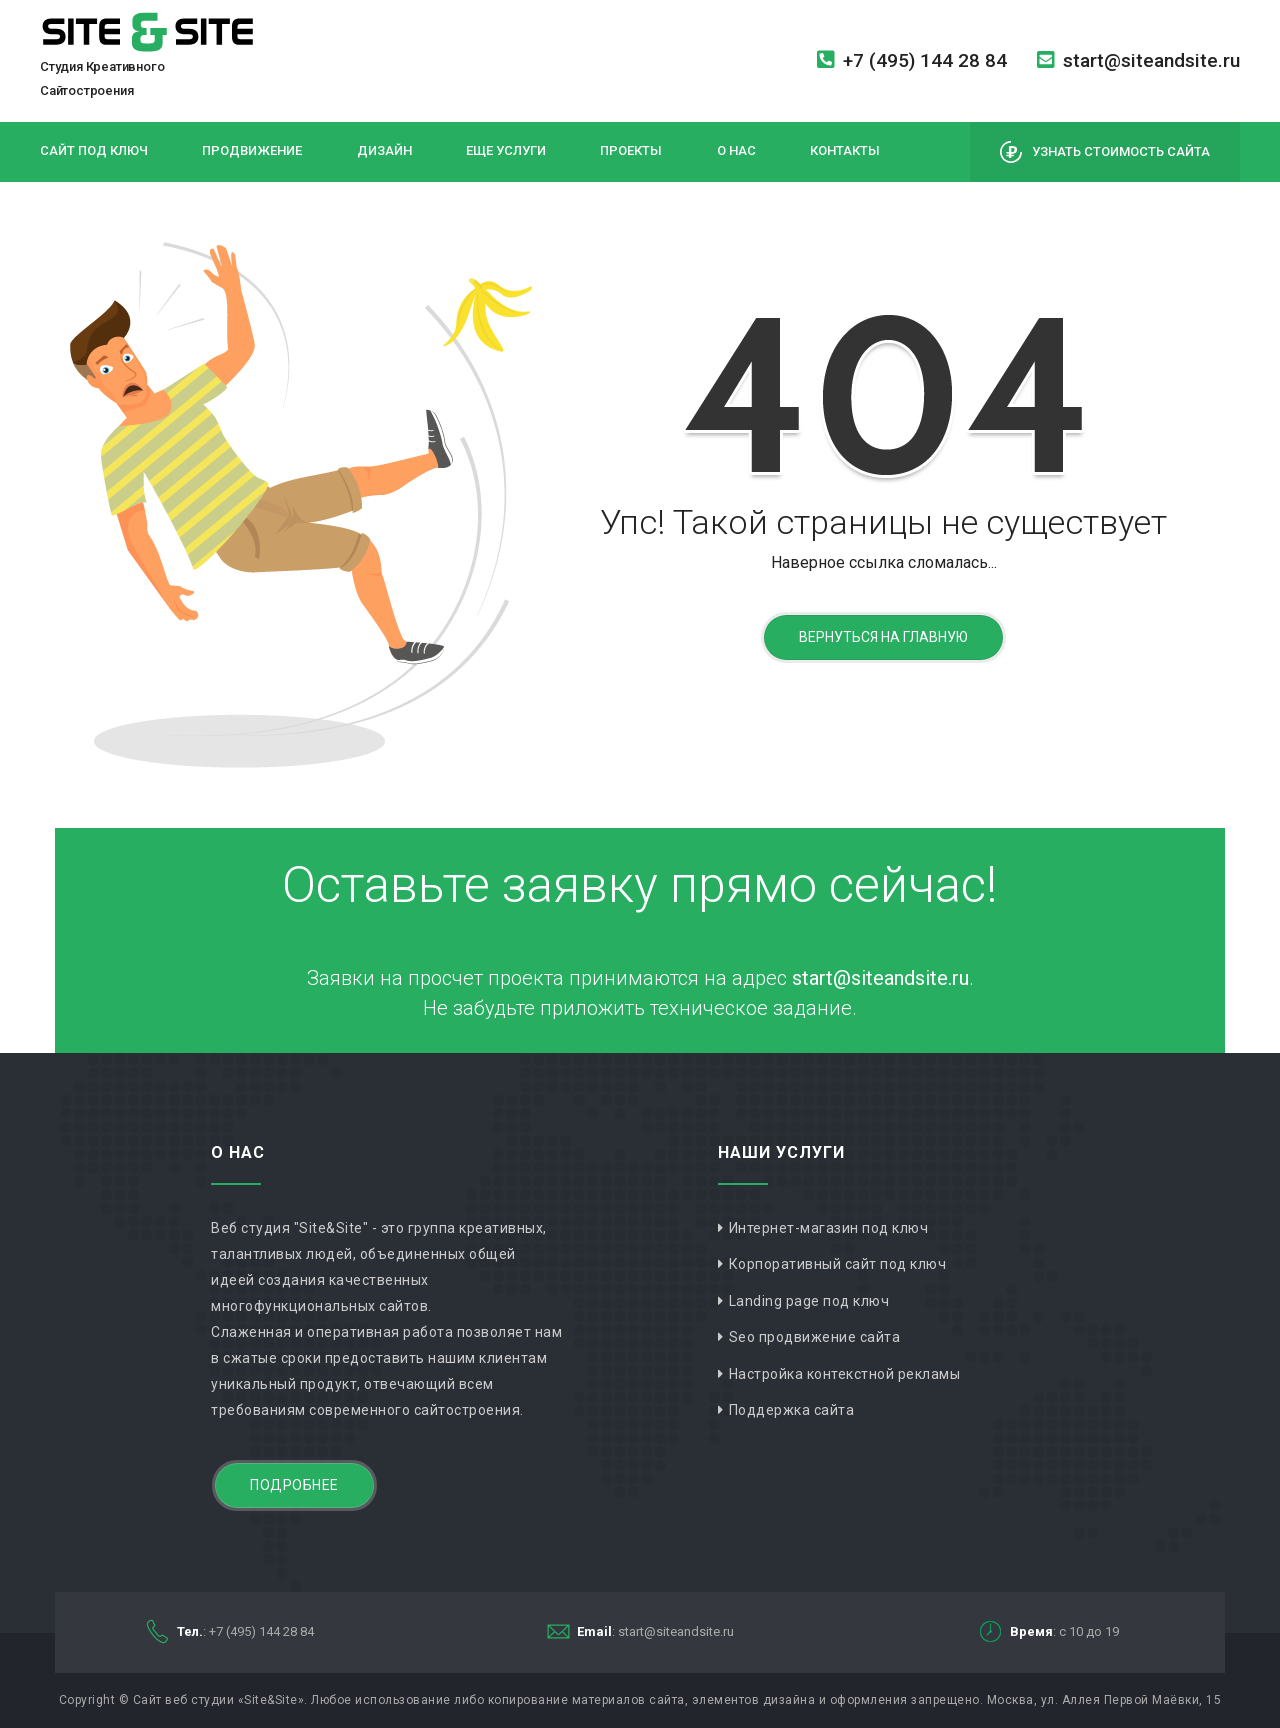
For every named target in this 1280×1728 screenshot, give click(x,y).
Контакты (845, 150)
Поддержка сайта (792, 1410)
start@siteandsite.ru (1138, 60)
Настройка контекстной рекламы (845, 1374)
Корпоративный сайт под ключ (838, 1264)
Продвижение (252, 150)
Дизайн (384, 150)
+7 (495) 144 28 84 (912, 60)
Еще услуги (506, 150)
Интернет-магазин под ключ (829, 1228)
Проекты (631, 150)
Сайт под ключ (94, 150)
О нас (736, 150)
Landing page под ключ (809, 1301)
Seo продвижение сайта (815, 1337)
